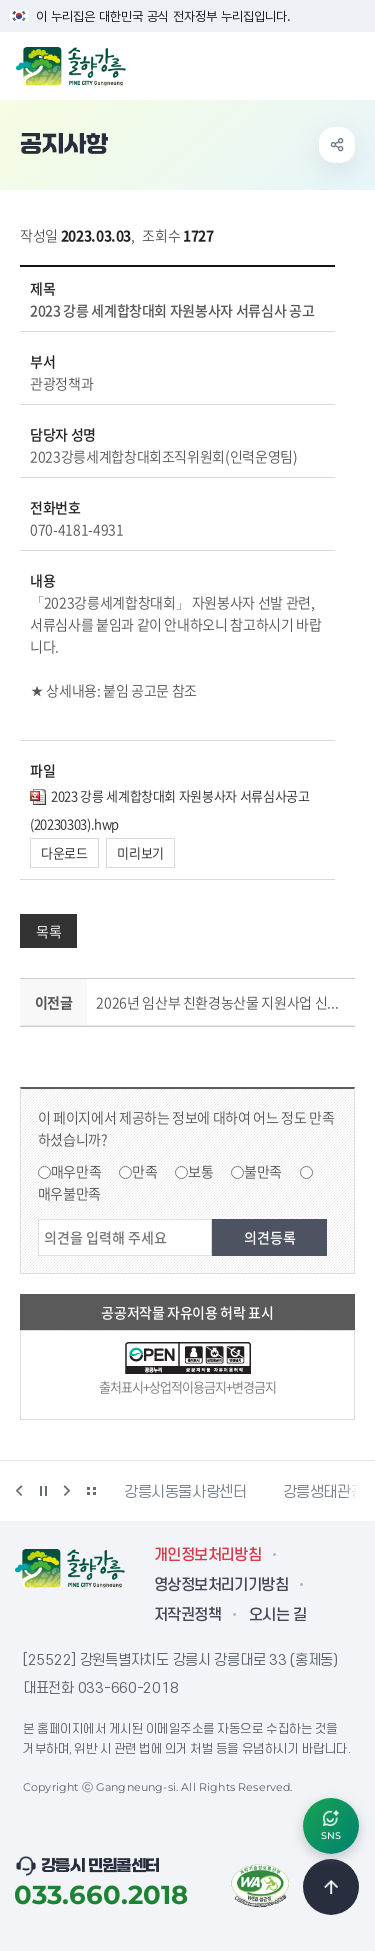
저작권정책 (187, 1615)
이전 (19, 1491)
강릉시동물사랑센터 (185, 1492)
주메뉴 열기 (349, 64)
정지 (43, 1491)
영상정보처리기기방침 (221, 1585)
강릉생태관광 (324, 1492)
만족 (144, 1171)
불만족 (263, 1171)
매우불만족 (69, 1193)
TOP (331, 1887)
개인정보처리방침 (207, 1555)
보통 (200, 1171)
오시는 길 (277, 1615)
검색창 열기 (308, 64)
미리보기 (140, 852)
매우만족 (76, 1171)
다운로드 (64, 852)
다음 (67, 1491)
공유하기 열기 (337, 145)
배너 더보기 (91, 1491)
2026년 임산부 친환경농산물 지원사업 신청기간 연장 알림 (221, 1002)
